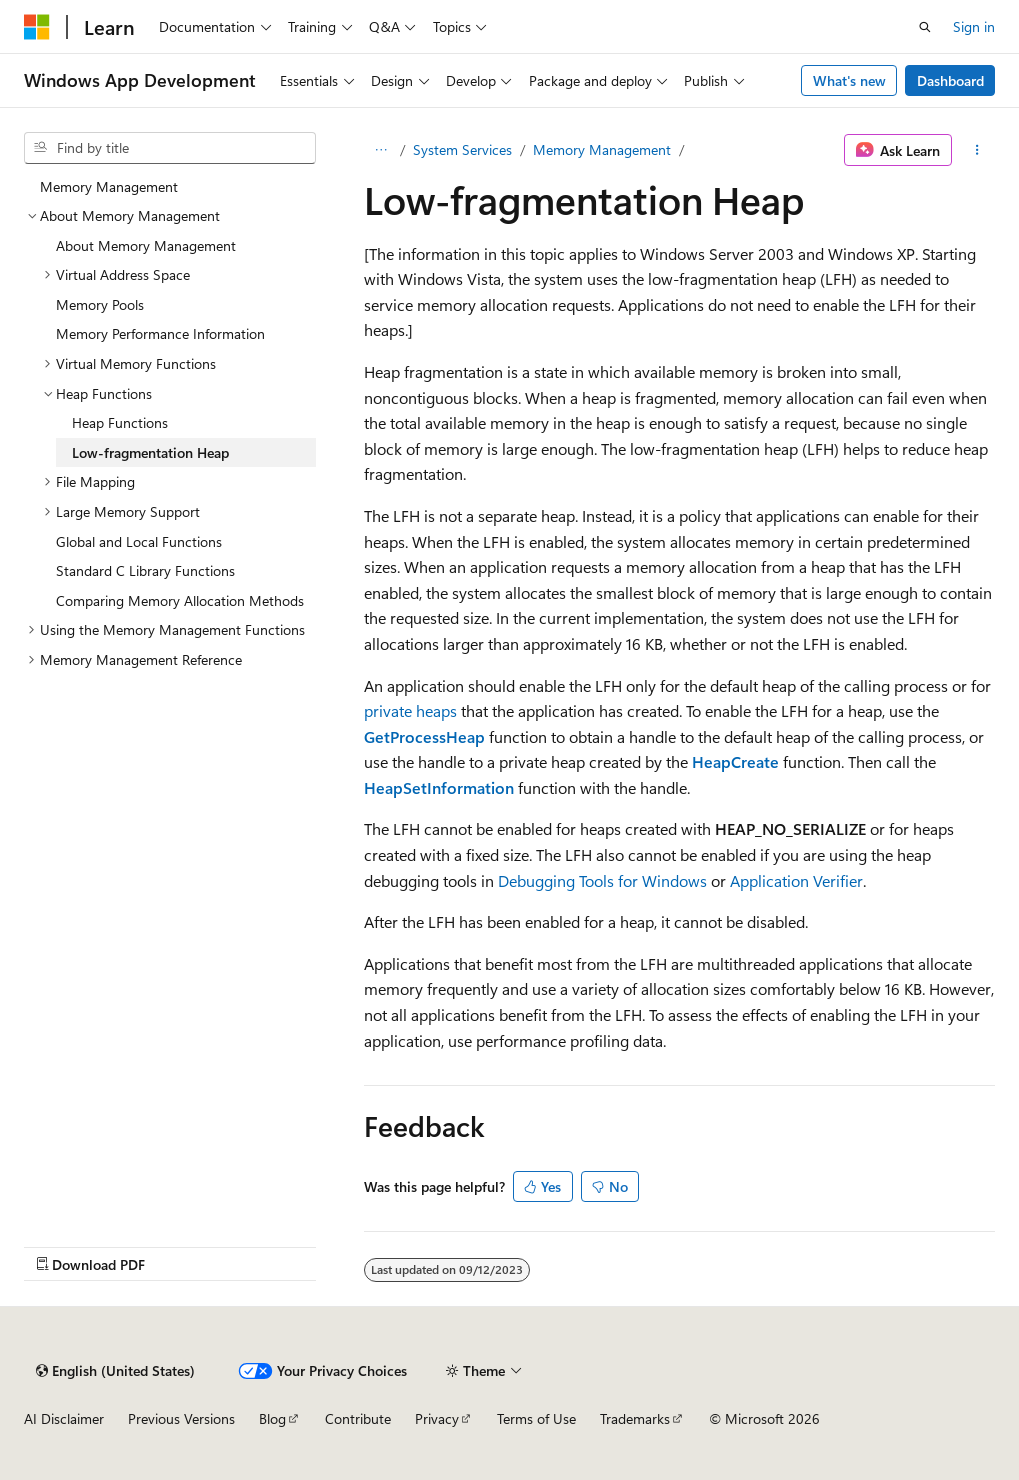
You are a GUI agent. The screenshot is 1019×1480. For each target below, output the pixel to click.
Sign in (974, 26)
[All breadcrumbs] (381, 150)
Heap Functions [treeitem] (120, 422)
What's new (849, 80)
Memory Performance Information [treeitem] (160, 333)
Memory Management (602, 149)
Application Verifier (796, 880)
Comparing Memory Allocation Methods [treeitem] (180, 600)
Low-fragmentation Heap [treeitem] (150, 452)
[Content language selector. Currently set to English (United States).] (115, 1371)
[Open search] (925, 27)
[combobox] (170, 148)
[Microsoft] (37, 27)
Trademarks (635, 1418)
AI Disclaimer (64, 1418)
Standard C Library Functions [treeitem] (145, 570)
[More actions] (977, 150)
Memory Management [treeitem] (109, 186)
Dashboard (950, 80)
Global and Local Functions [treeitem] (139, 541)
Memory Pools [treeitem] (100, 304)
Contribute (358, 1418)
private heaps (410, 710)
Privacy (437, 1418)
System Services (462, 149)
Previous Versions (181, 1418)
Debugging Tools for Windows (602, 880)
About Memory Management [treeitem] (146, 245)
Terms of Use (536, 1418)
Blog (272, 1418)
